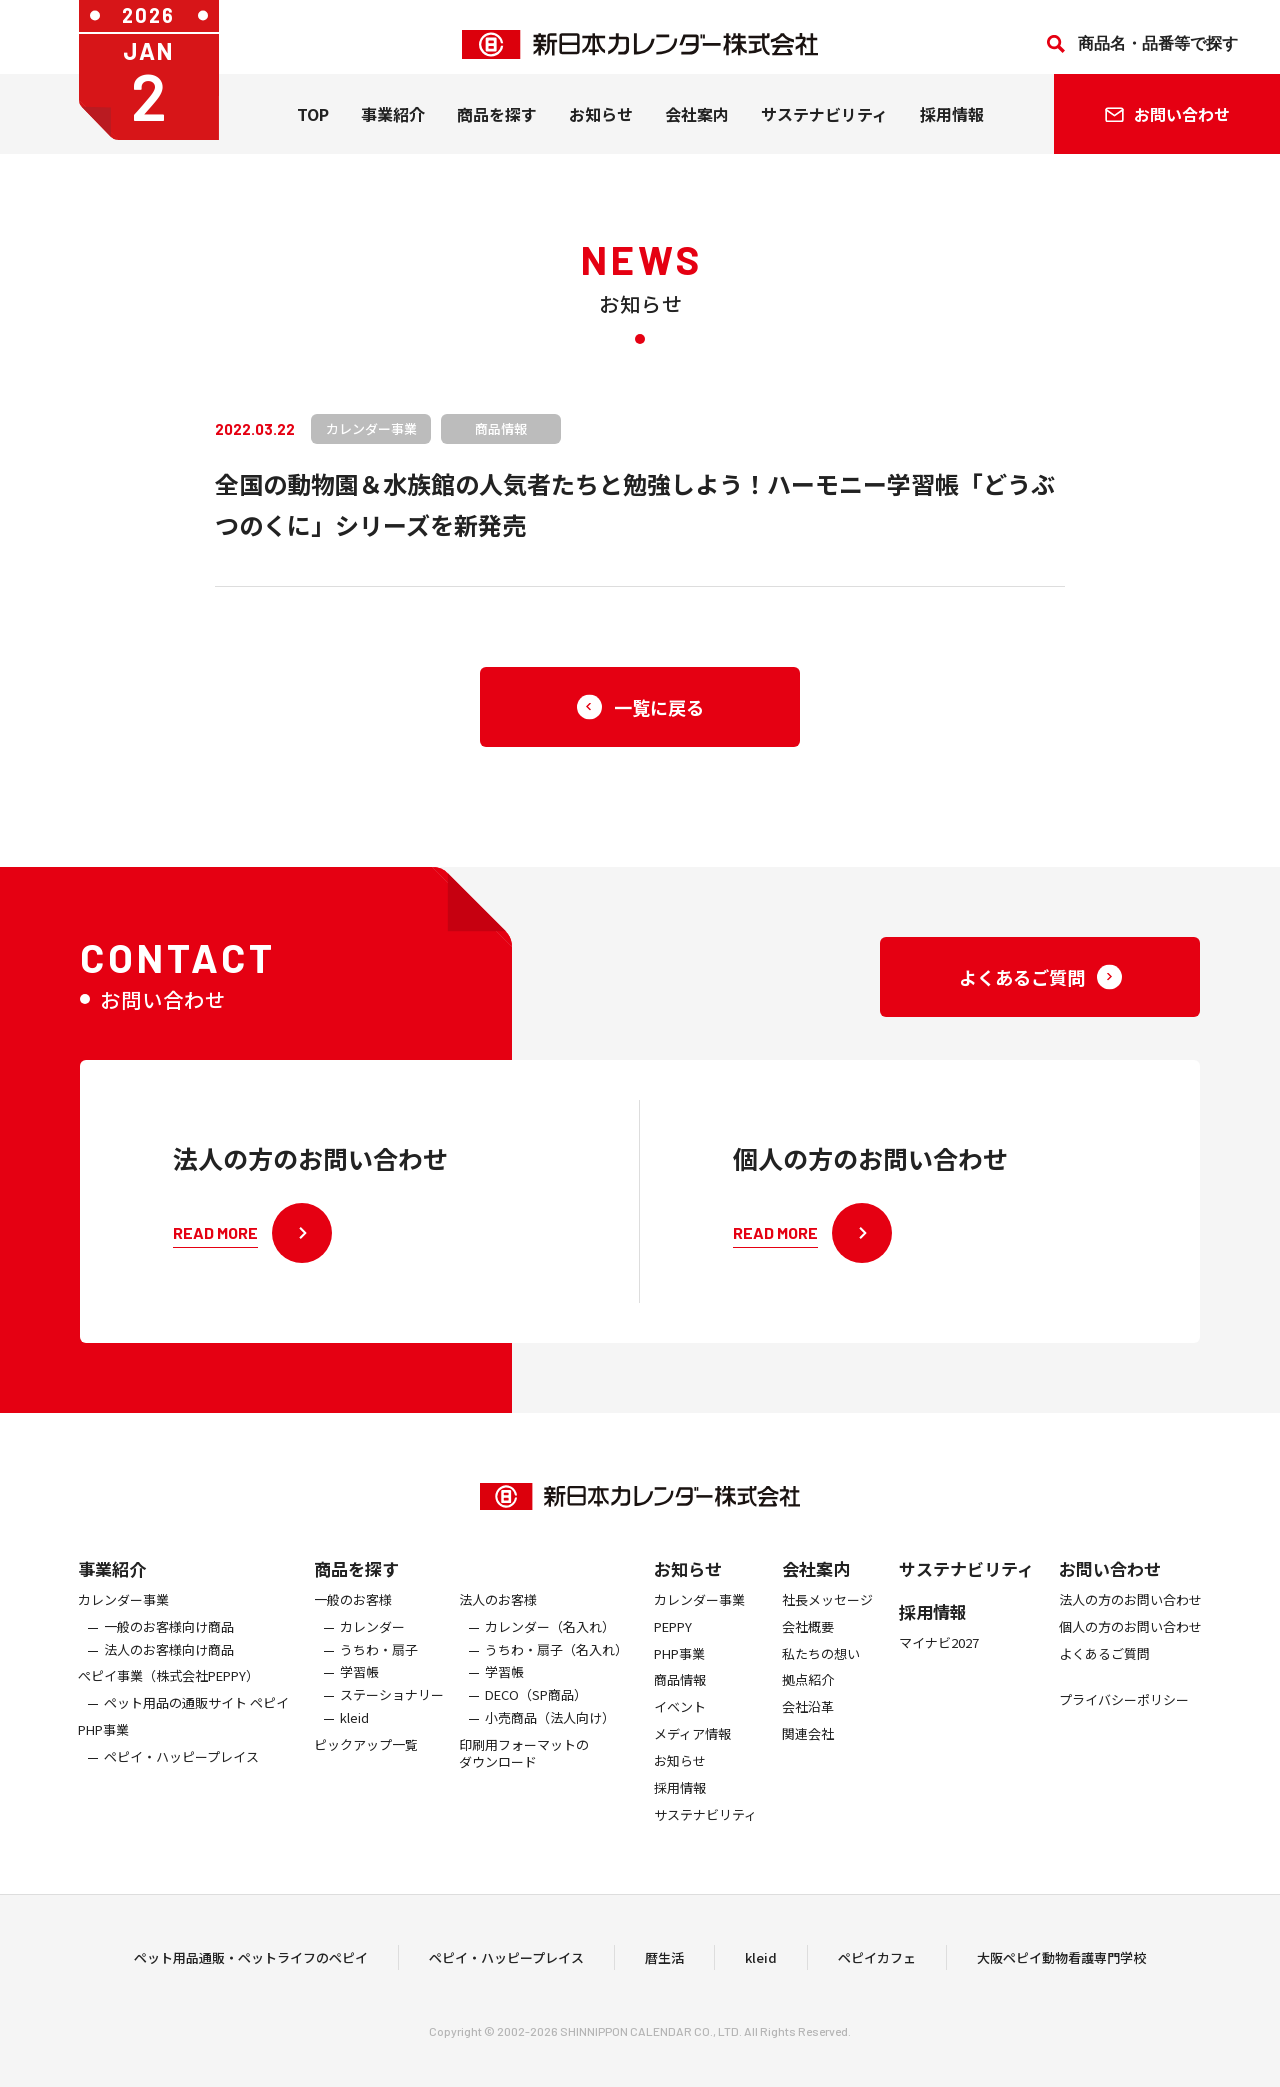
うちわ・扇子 (379, 1665)
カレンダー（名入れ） (550, 1642)
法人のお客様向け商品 (169, 1665)
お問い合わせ (1110, 1583)
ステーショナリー (392, 1711)
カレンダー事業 (123, 1615)
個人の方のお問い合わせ (1130, 1642)
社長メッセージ (827, 1615)
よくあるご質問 (1104, 1669)
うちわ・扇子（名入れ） (556, 1665)
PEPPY (673, 1642)
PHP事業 (103, 1746)
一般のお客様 (353, 1615)
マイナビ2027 (939, 1658)
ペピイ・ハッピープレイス (181, 1772)
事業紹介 (393, 129)
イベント (680, 1723)
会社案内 (697, 129)
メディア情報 (692, 1750)
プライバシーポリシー (1124, 1716)
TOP (313, 129)
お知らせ (601, 129)
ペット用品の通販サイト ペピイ (196, 1719)
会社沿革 (808, 1723)
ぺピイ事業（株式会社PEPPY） (168, 1692)
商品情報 (680, 1696)
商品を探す (356, 1583)
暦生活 (664, 1964)
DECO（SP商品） (536, 1711)
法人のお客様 (498, 1615)
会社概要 (808, 1642)
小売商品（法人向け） (550, 1734)
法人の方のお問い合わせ (1130, 1615)
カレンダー (372, 1642)
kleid (354, 1734)
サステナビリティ (824, 129)
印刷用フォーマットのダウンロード (524, 1769)
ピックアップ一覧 (366, 1760)
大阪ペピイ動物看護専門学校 (1061, 1964)
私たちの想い (821, 1669)
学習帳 (359, 1688)
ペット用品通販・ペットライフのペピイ (251, 1964)
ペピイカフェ (877, 1964)
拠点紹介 (808, 1696)
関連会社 (808, 1750)
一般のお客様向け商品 (169, 1642)
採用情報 (952, 129)
